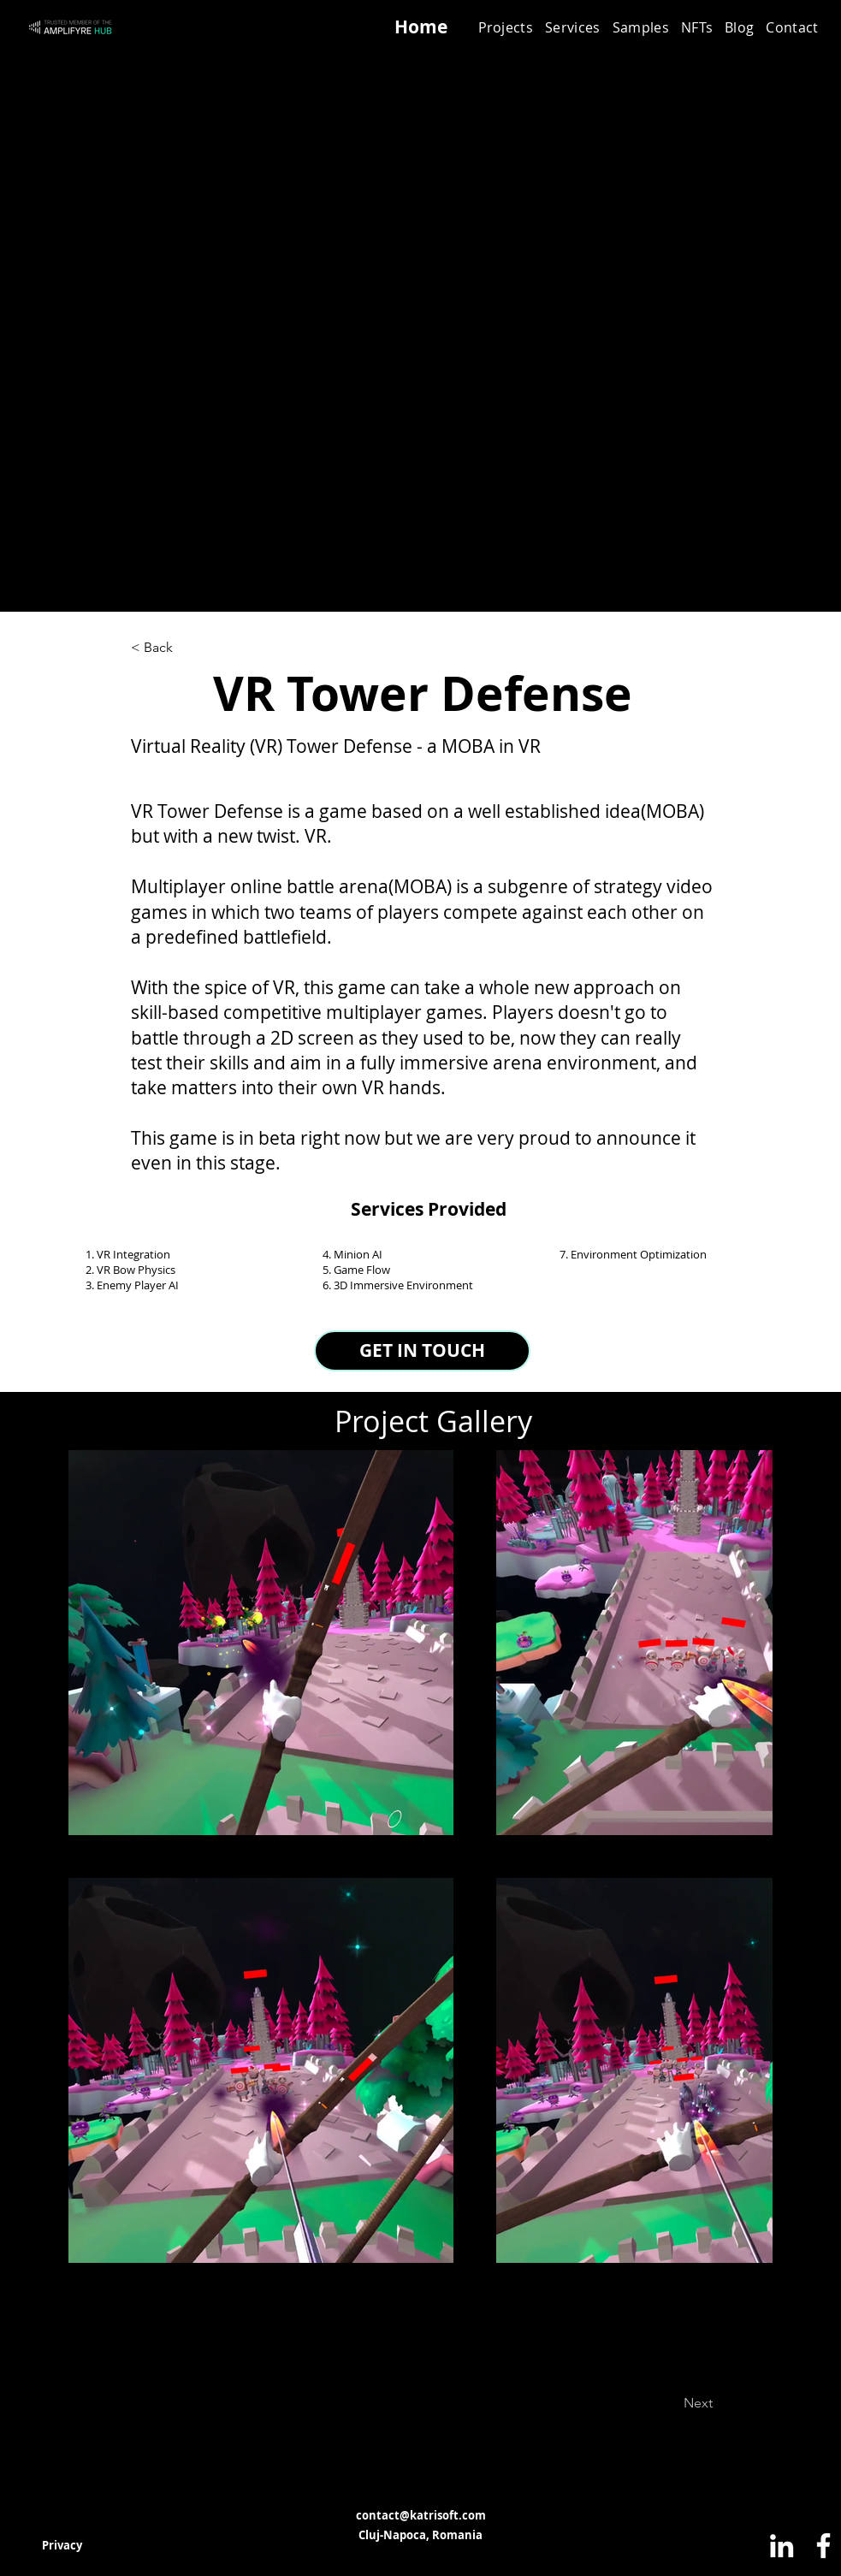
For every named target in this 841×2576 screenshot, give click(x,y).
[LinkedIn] (781, 2545)
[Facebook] (823, 2545)
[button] (572, 27)
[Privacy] (62, 2545)
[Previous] (200, 2403)
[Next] (655, 2403)
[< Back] (187, 648)
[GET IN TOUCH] (422, 1350)
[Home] (420, 27)
